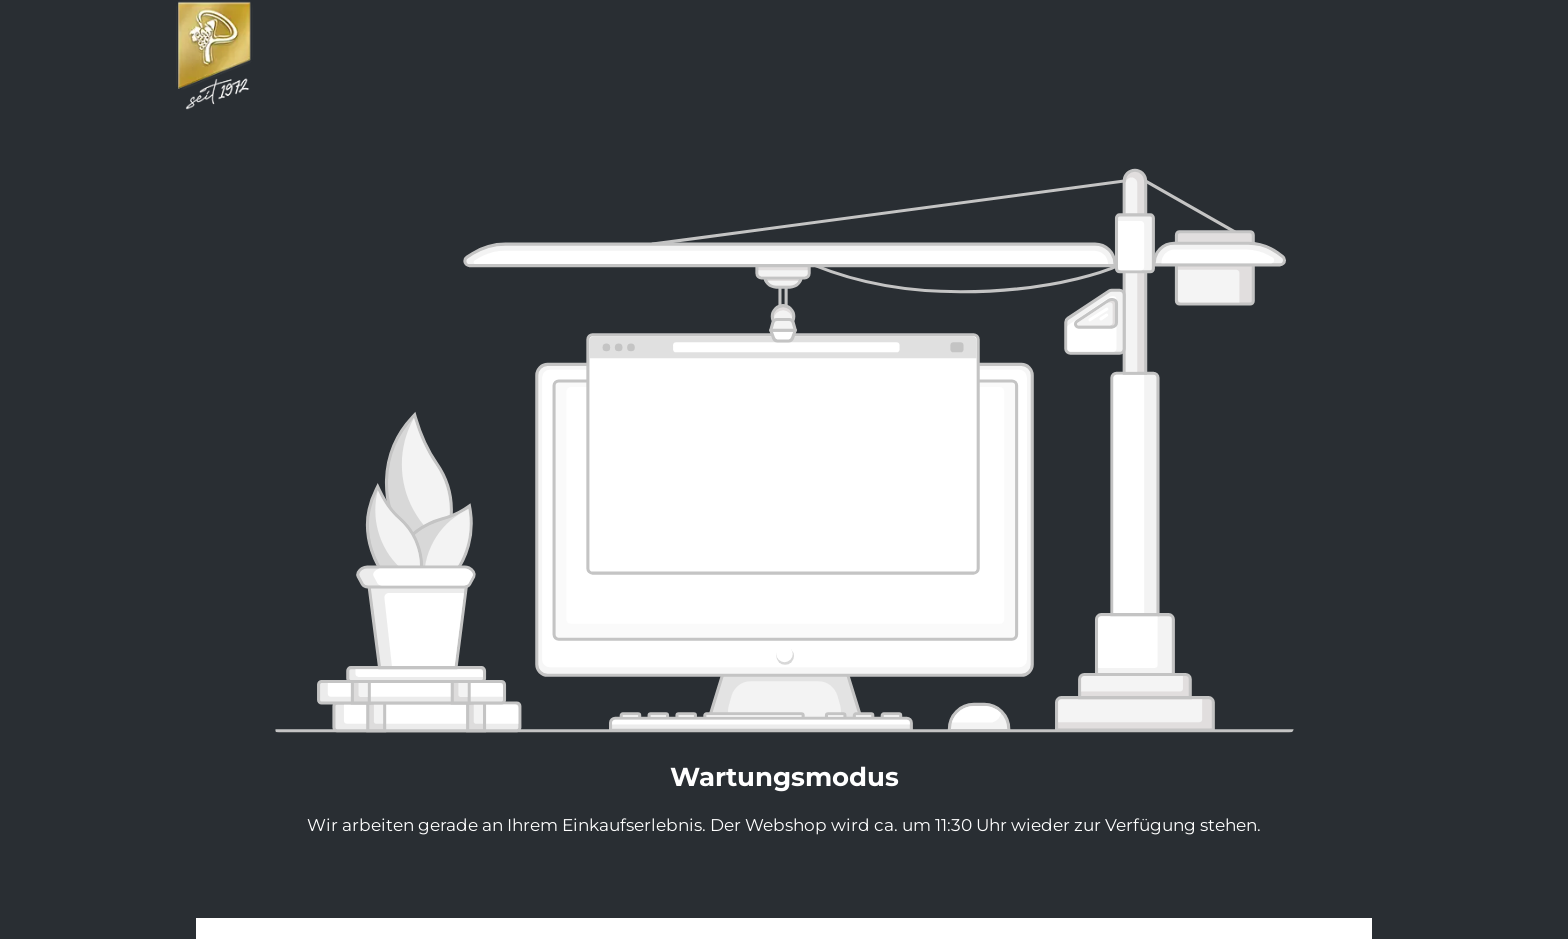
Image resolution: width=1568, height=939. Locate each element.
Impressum (732, 928)
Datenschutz (834, 928)
